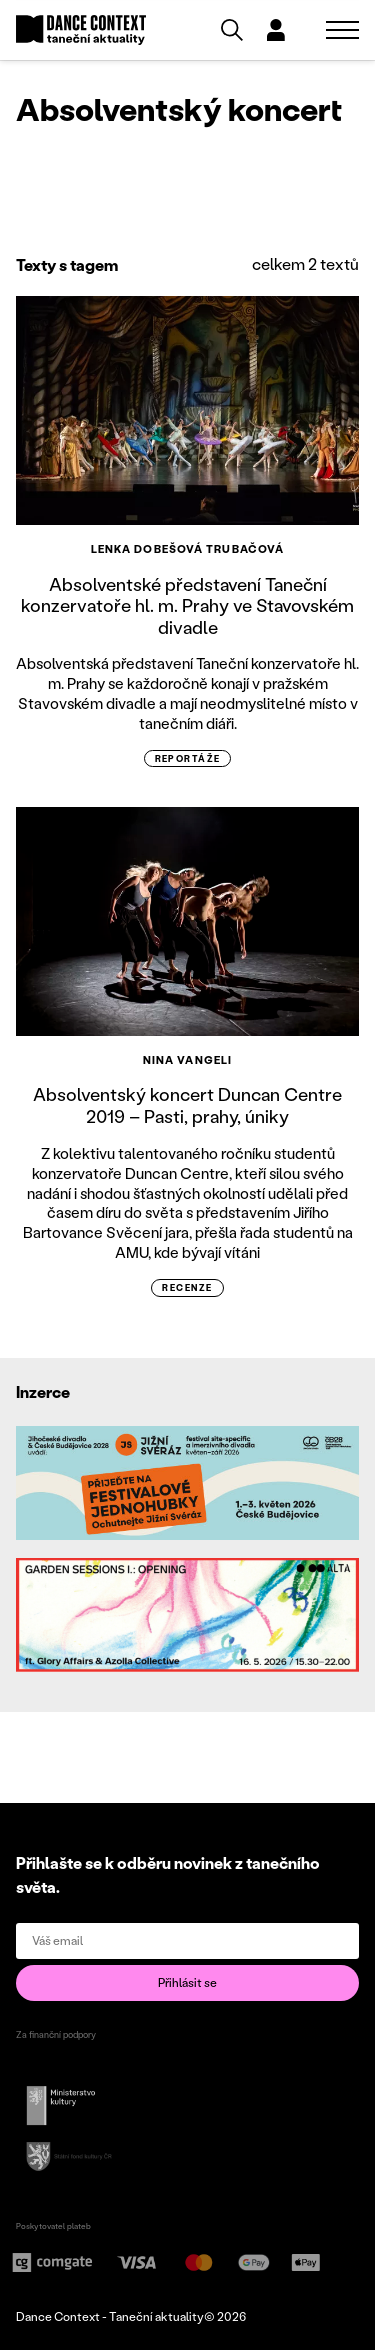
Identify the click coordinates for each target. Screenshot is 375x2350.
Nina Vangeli (187, 1060)
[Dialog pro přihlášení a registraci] (276, 30)
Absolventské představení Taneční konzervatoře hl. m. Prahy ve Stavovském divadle (187, 605)
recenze (187, 1287)
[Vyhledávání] (232, 30)
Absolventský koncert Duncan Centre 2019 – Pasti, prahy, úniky (187, 1105)
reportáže (188, 758)
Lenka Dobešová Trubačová (187, 549)
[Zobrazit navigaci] (342, 30)
